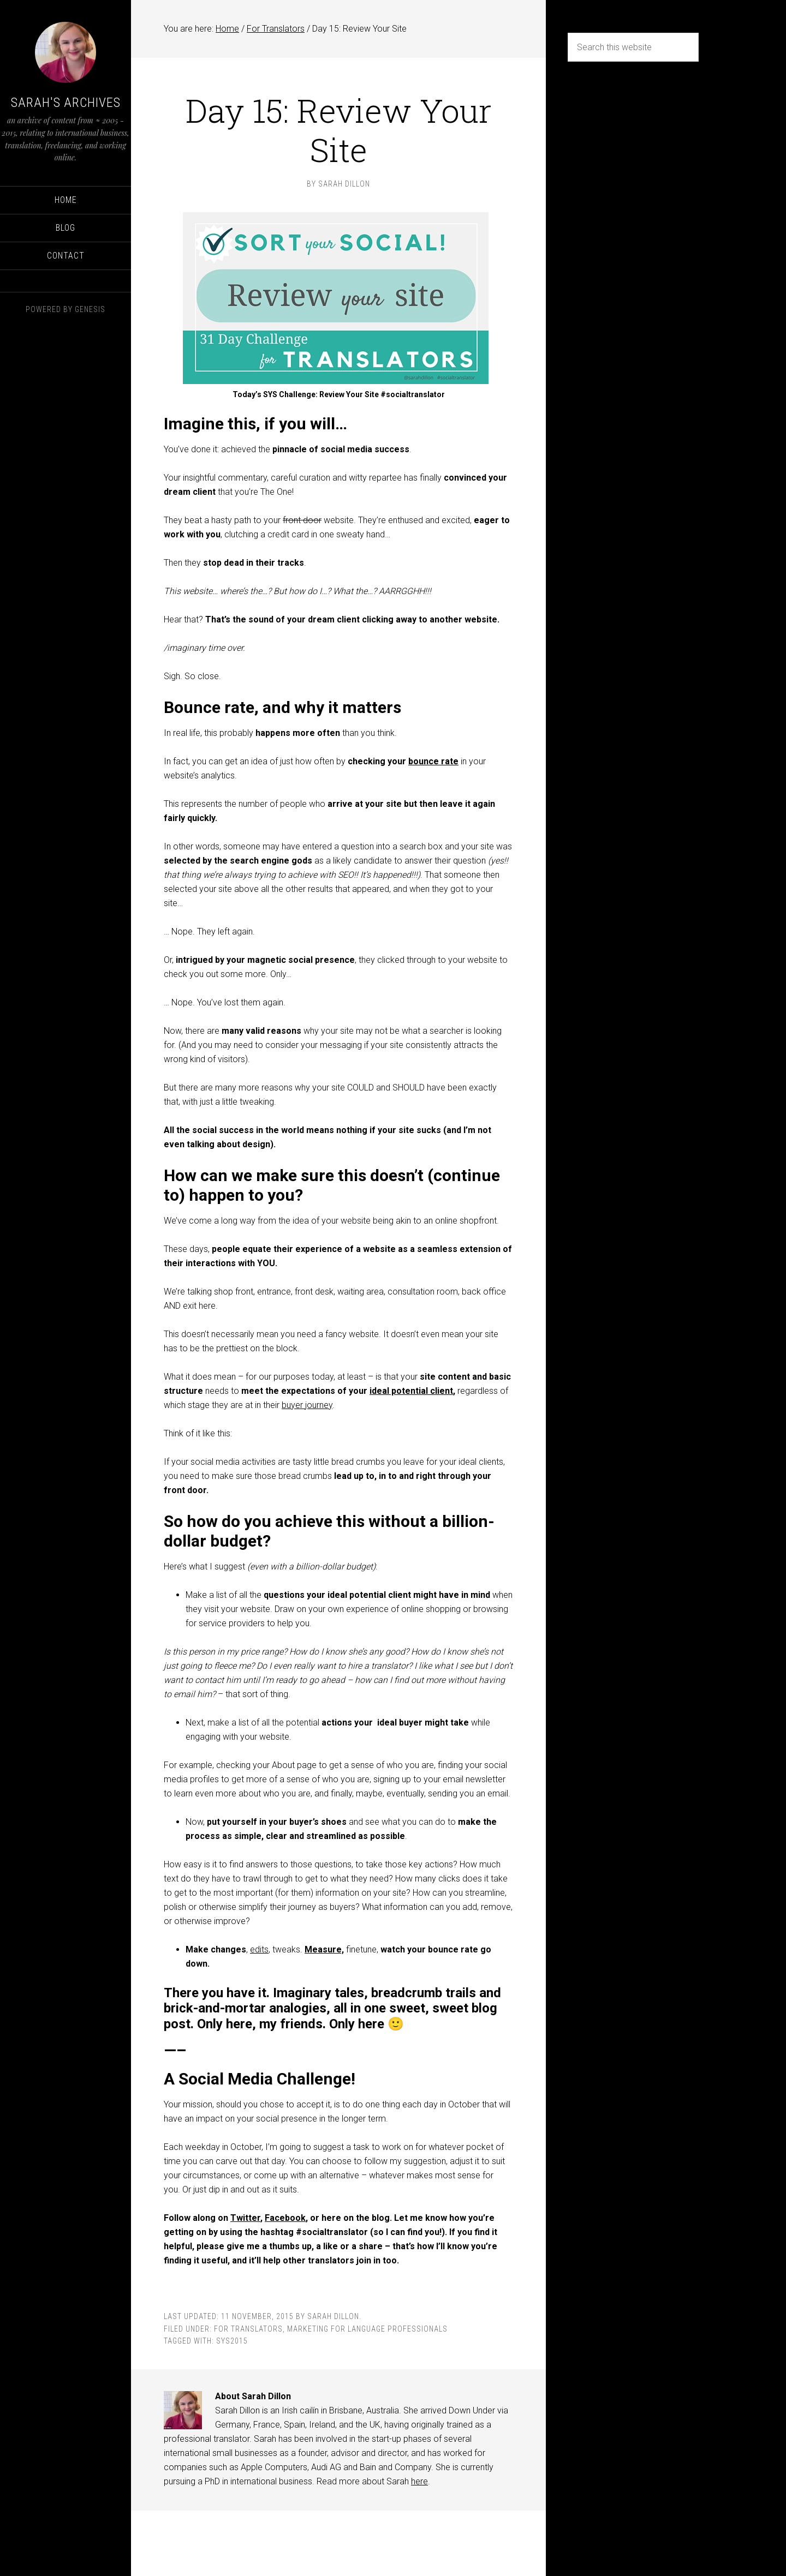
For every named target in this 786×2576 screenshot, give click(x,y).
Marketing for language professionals (367, 2329)
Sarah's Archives (66, 102)
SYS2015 (232, 2341)
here (419, 2481)
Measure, (324, 1949)
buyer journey (307, 1405)
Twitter (245, 2218)
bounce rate (433, 761)
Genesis (90, 309)
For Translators (248, 2329)
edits (259, 1949)
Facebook (285, 2218)
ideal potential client (411, 1391)
